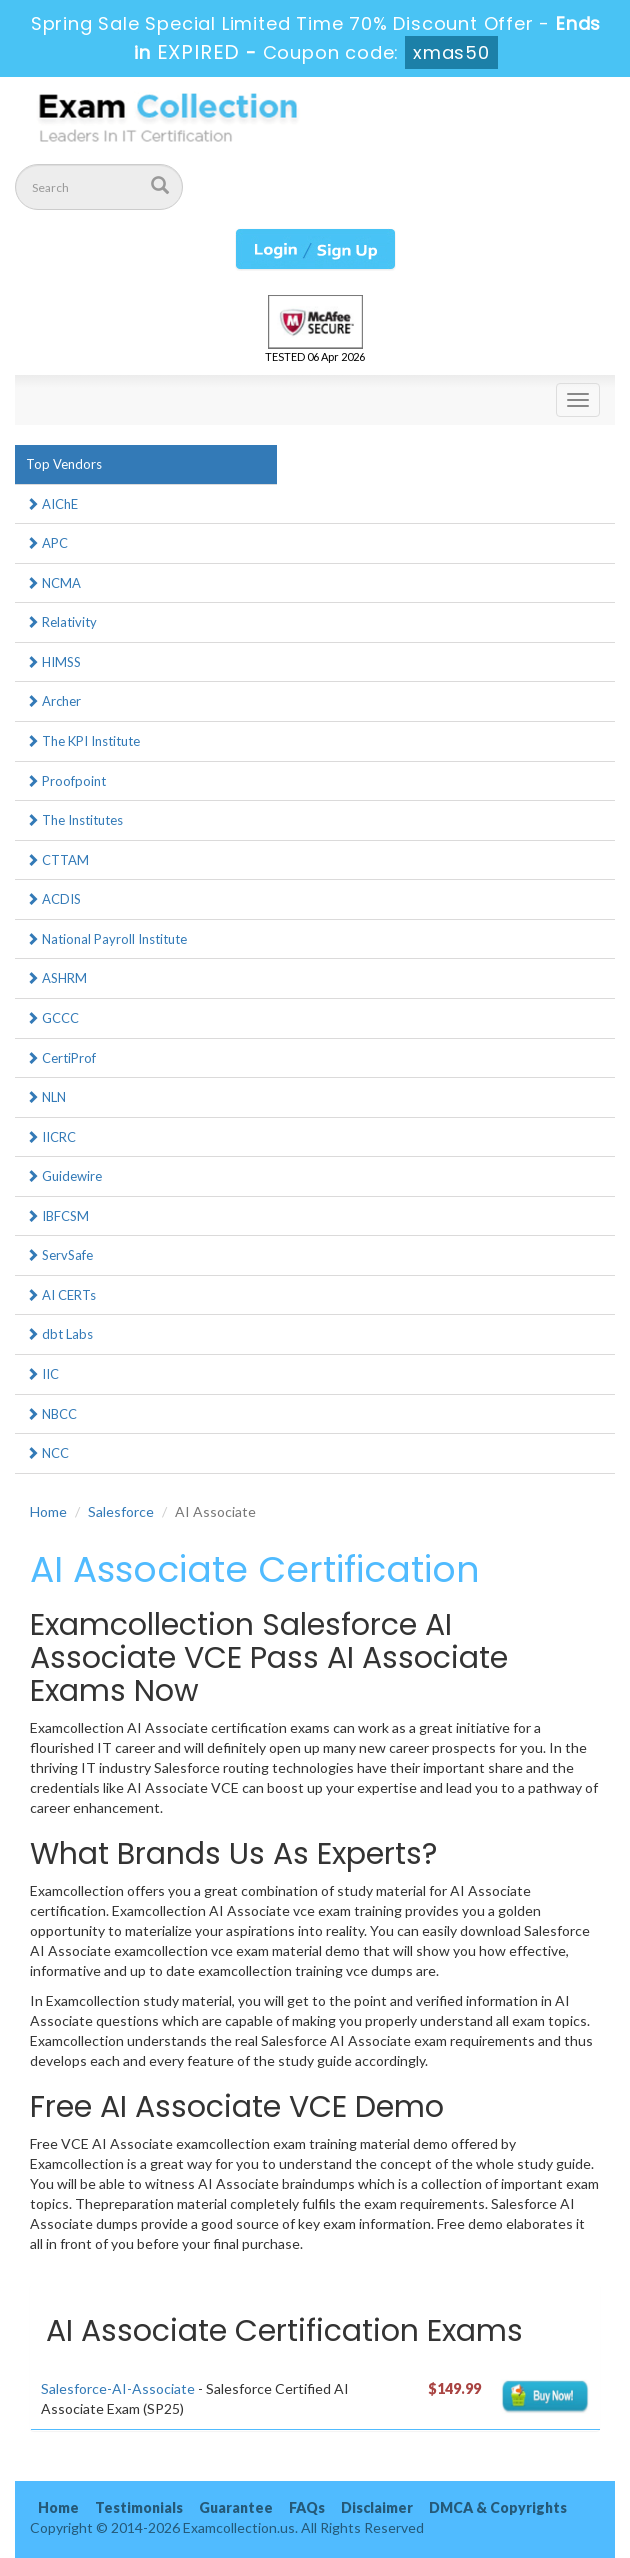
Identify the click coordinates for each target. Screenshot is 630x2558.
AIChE (52, 504)
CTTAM (57, 860)
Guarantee (236, 2507)
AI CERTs (61, 1295)
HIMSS (53, 662)
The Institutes (74, 820)
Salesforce (121, 1511)
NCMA (53, 583)
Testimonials (139, 2507)
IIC (42, 1374)
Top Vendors (64, 464)
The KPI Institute (83, 741)
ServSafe (59, 1255)
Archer (53, 701)
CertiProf (61, 1058)
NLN (46, 1097)
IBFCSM (57, 1216)
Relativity (61, 622)
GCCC (52, 1018)
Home (48, 1511)
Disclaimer (377, 2507)
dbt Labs (59, 1334)
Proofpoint (66, 781)
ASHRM (56, 978)
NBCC (51, 1414)
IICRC (51, 1137)
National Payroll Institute (106, 939)
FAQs (307, 2507)
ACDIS (53, 899)
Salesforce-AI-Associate (118, 2388)
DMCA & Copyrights (498, 2507)
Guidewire (64, 1176)
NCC (47, 1453)
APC (47, 543)
